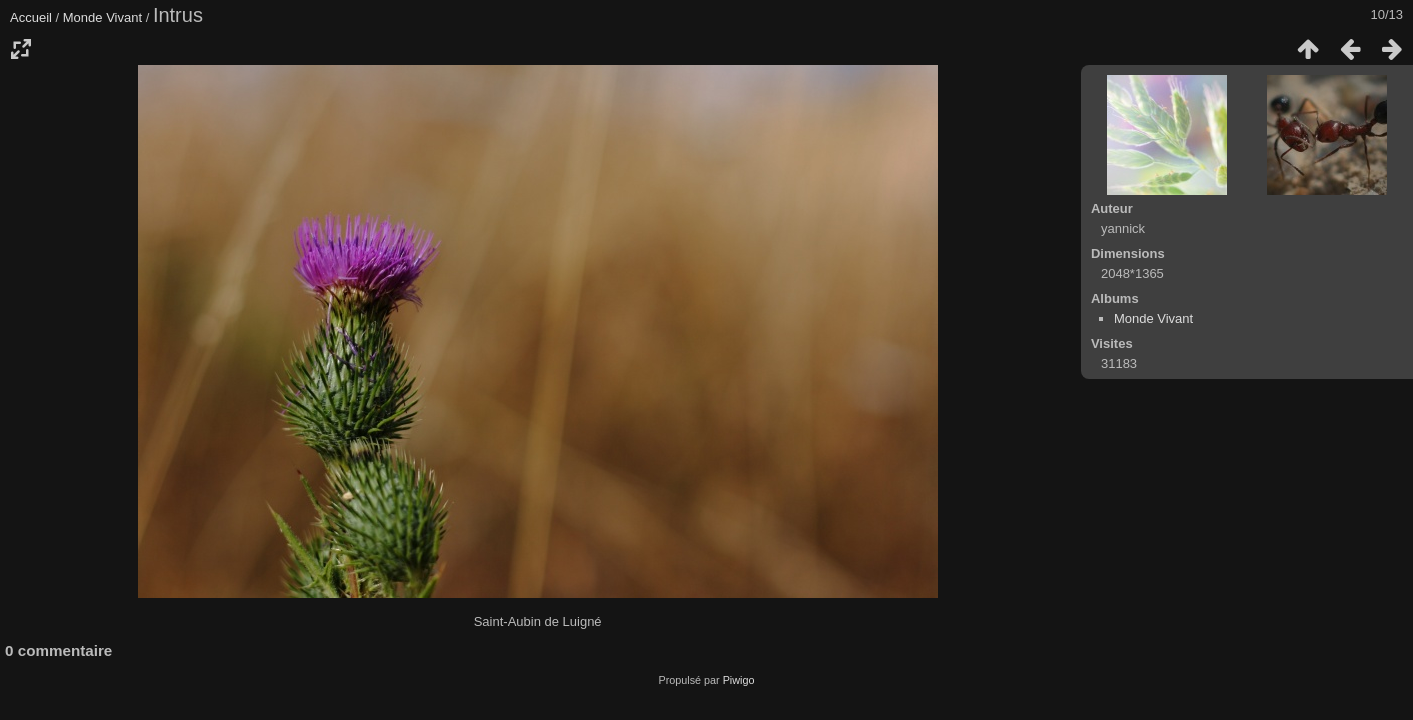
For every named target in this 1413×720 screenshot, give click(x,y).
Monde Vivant (102, 17)
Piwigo (739, 680)
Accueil (31, 17)
